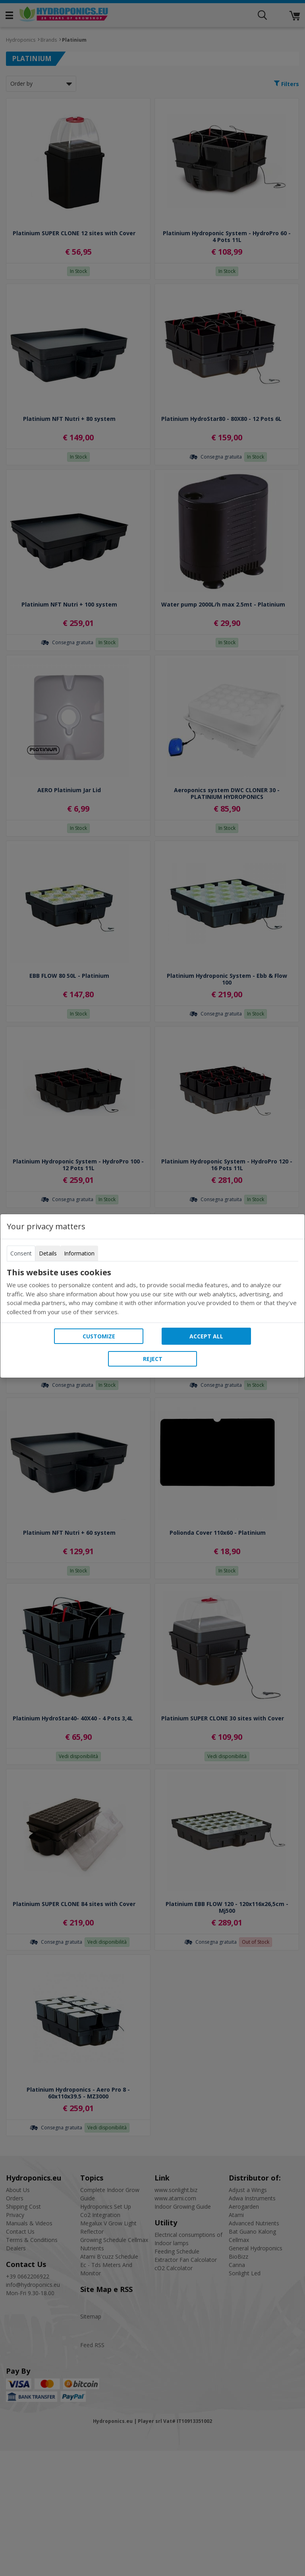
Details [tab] (48, 1253)
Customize (99, 1336)
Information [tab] (79, 1253)
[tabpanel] (152, 1292)
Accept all (206, 1336)
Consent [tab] (21, 1253)
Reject (152, 1359)
